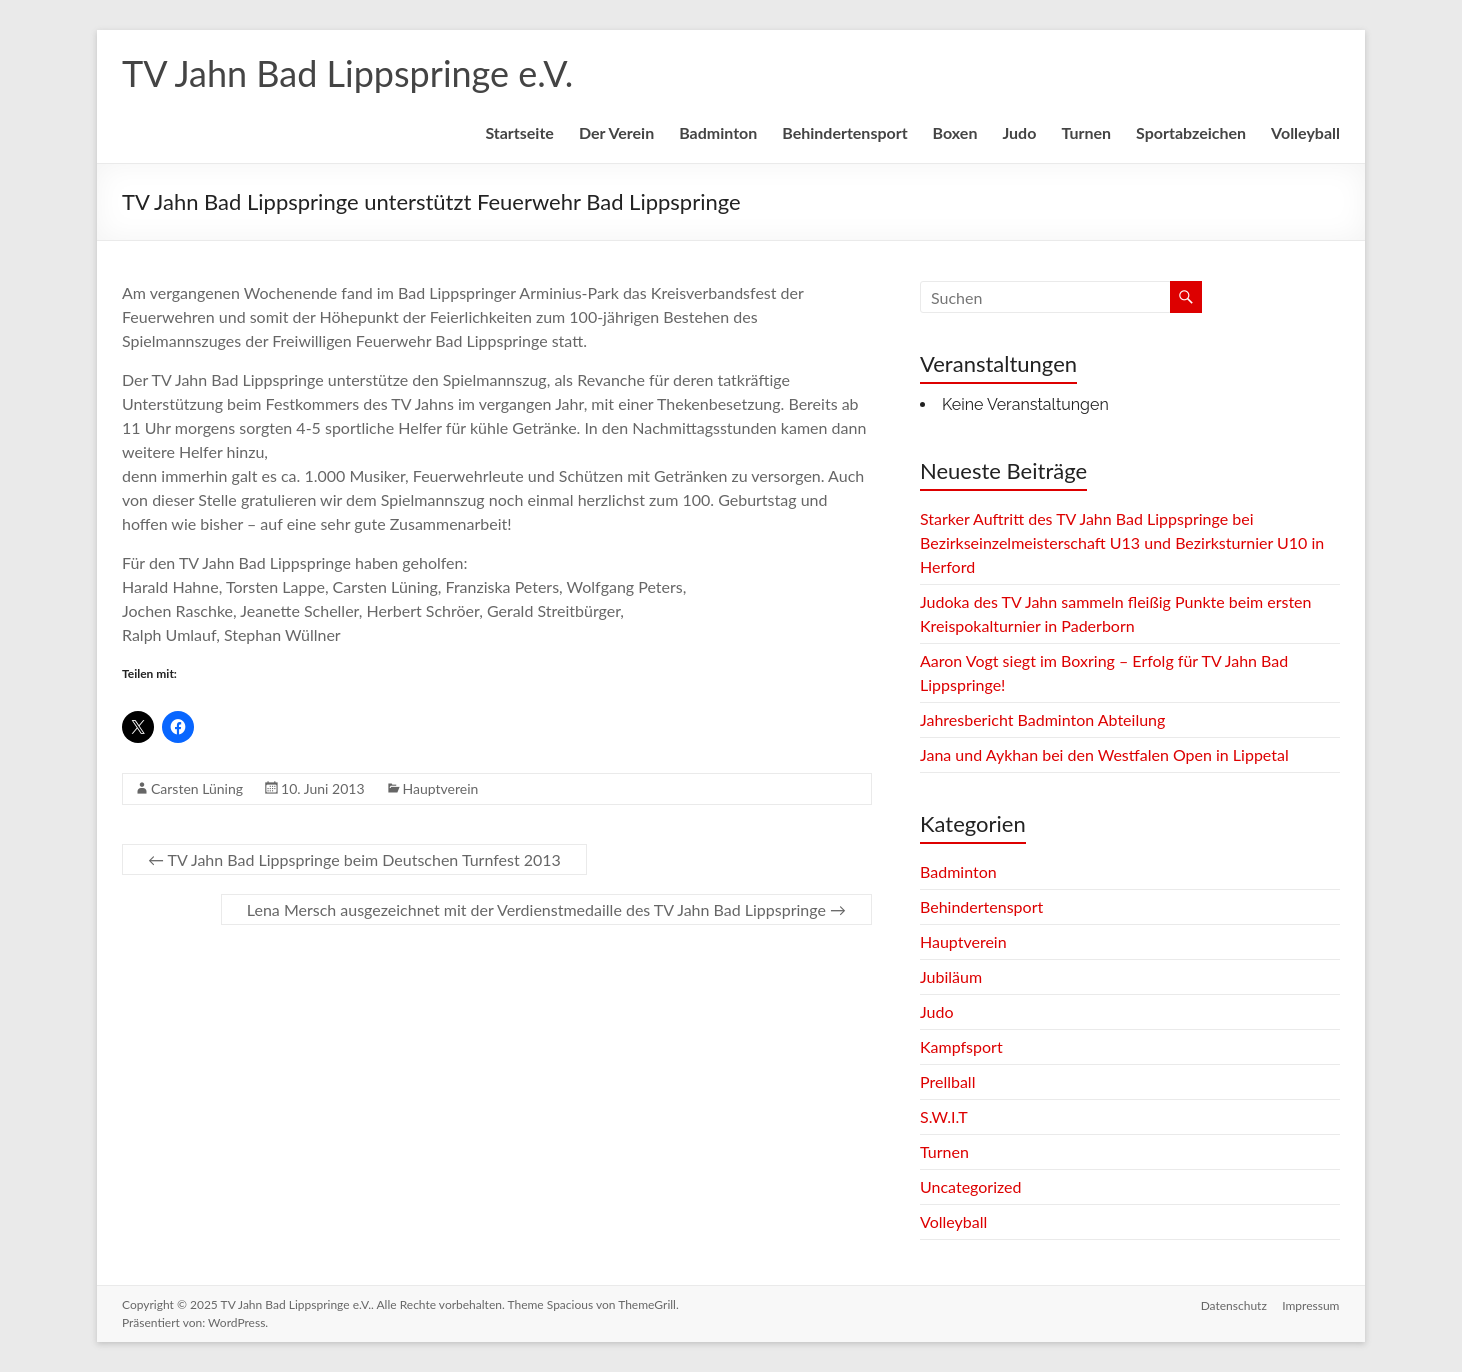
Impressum (1311, 1304)
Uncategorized (971, 1186)
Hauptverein (441, 788)
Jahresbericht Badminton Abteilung (1042, 719)
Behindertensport (844, 132)
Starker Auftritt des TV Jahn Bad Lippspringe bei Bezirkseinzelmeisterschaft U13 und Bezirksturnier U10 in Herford (1122, 542)
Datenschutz (1234, 1304)
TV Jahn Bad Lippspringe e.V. (347, 73)
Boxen (955, 132)
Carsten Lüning (197, 788)
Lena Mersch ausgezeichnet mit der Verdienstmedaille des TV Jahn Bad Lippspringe (546, 909)
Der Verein (616, 132)
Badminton (718, 132)
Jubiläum (951, 976)
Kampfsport (961, 1046)
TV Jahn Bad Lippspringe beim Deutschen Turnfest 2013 (354, 859)
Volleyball (1305, 132)
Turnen (1086, 132)
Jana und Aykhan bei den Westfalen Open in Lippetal (1104, 754)
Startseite (519, 132)
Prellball (947, 1081)
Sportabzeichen (1191, 132)
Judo (1019, 132)
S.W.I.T (944, 1116)
